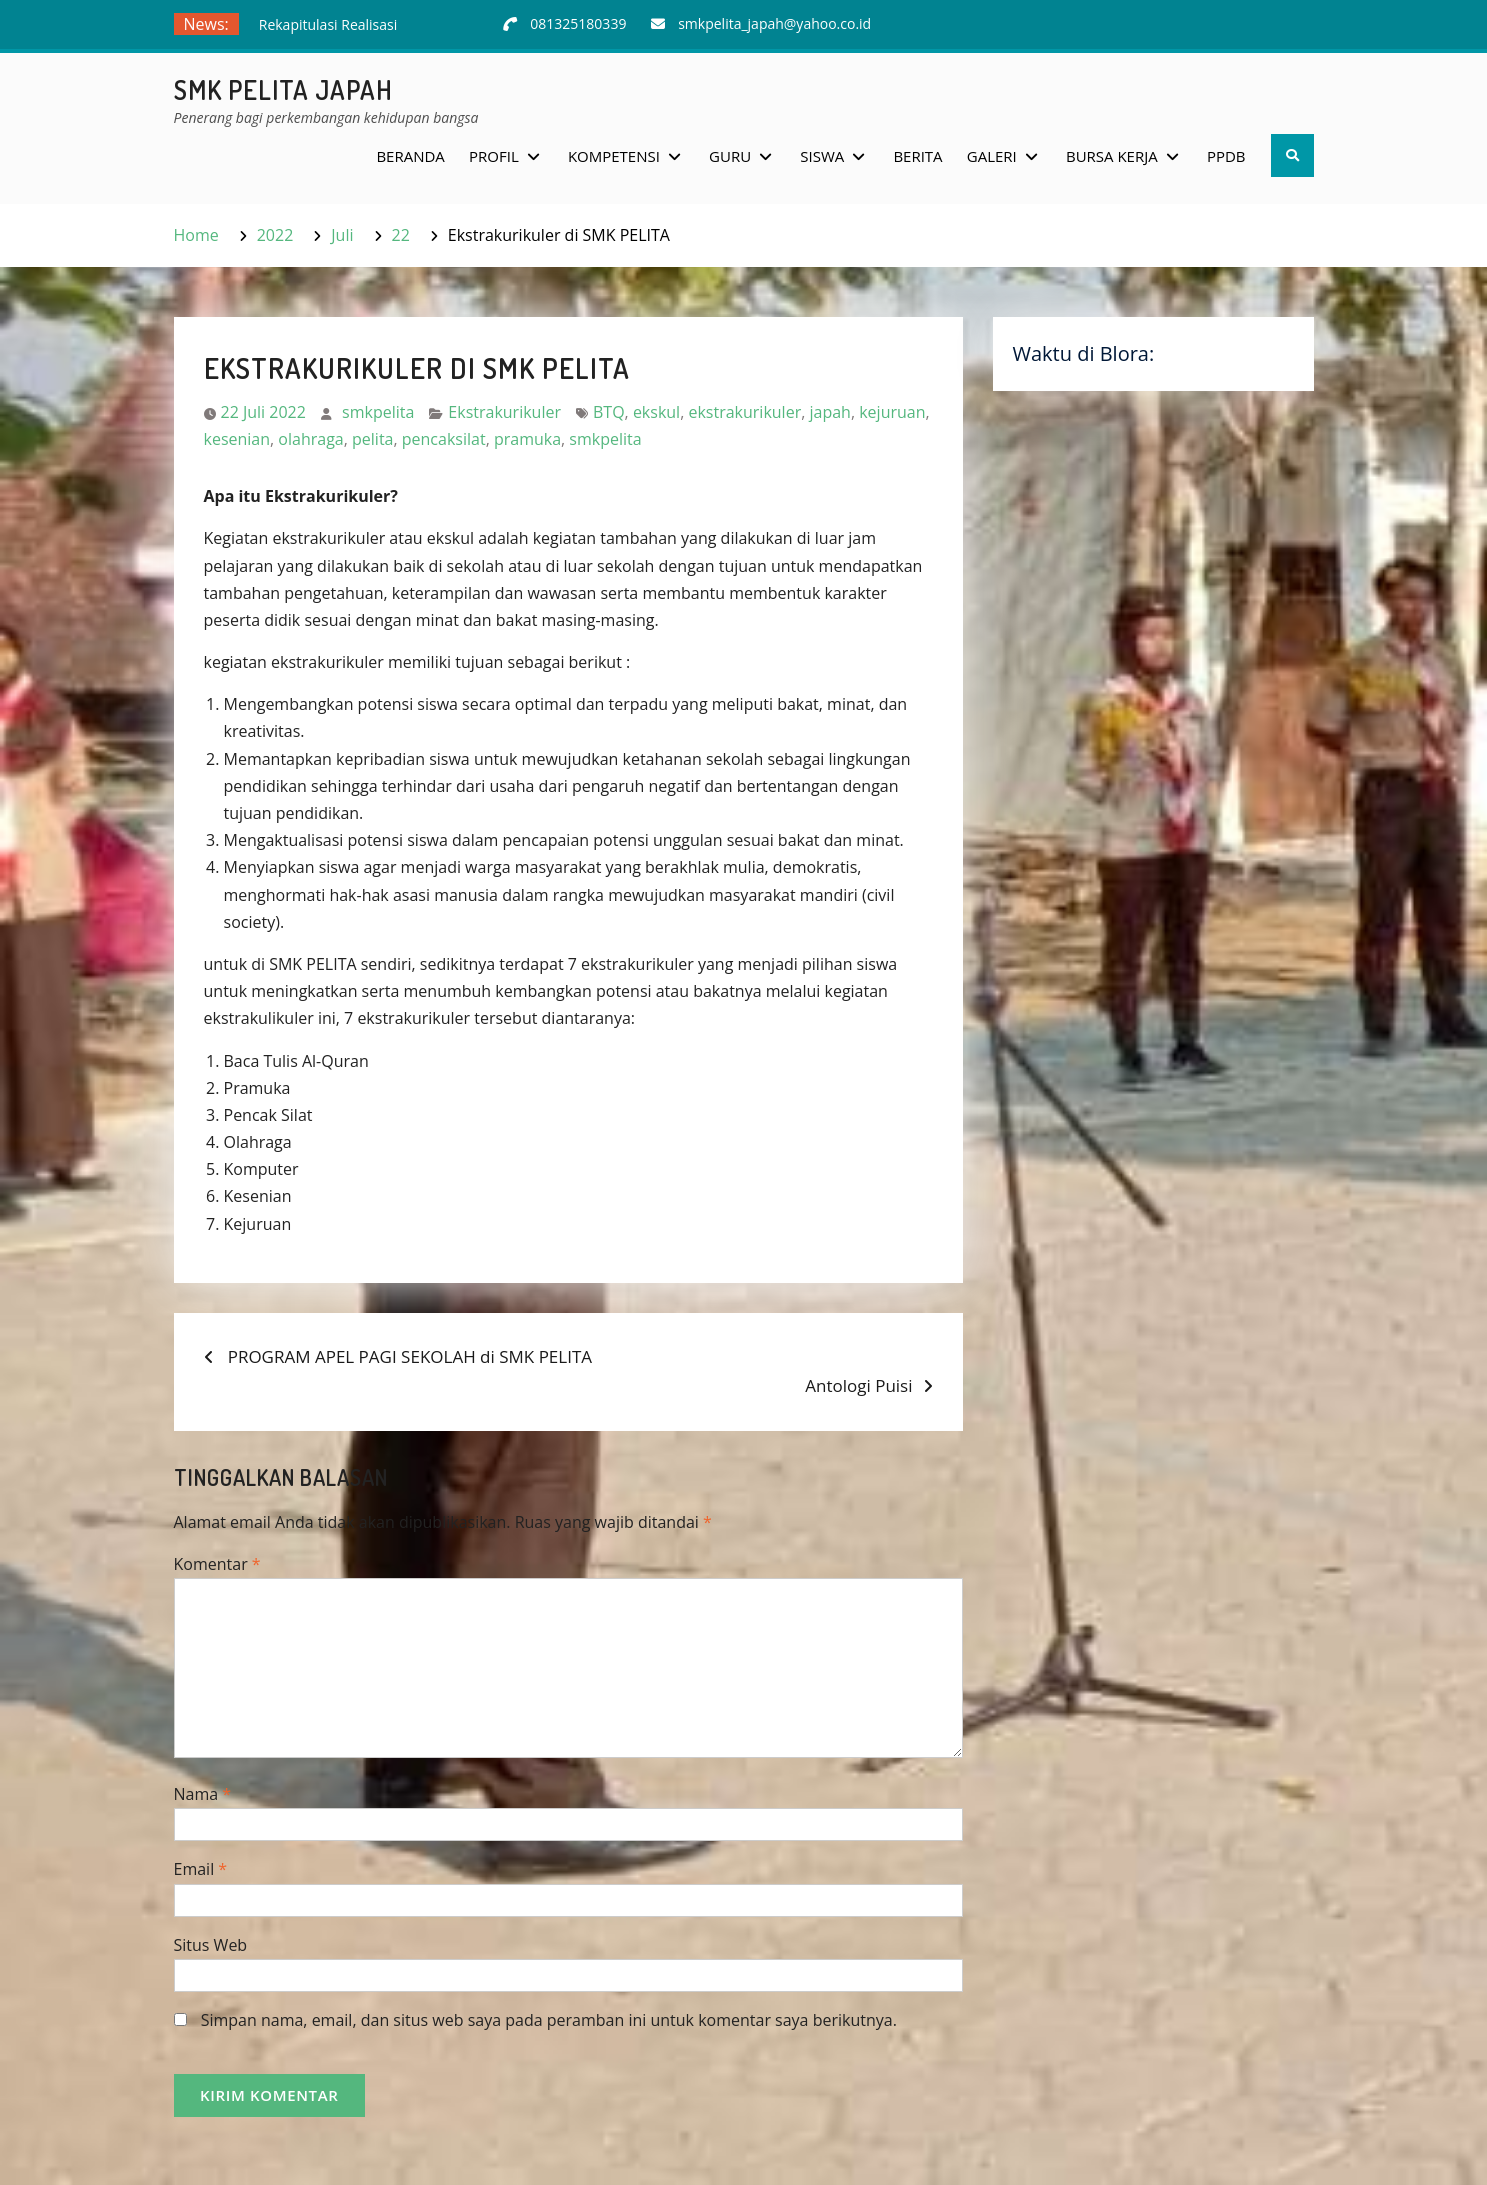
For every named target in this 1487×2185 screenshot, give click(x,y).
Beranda (410, 156)
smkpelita (378, 412)
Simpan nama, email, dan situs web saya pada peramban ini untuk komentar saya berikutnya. (549, 2020)
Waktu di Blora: (1084, 353)
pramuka (527, 439)
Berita (917, 156)
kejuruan (892, 412)
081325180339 (578, 23)
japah (829, 412)
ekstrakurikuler (744, 412)
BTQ (609, 412)
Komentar (217, 1564)
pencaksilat (444, 439)
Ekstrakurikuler (504, 412)
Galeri (992, 156)
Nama (203, 1794)
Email (201, 1869)
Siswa (822, 156)
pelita (372, 439)
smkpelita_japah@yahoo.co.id (774, 23)
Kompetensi (614, 156)
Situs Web (211, 1945)
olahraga (310, 439)
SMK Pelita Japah (283, 89)
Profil (494, 156)
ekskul (656, 412)
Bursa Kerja (1112, 156)
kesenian (237, 439)
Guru (730, 156)
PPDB (1226, 156)
